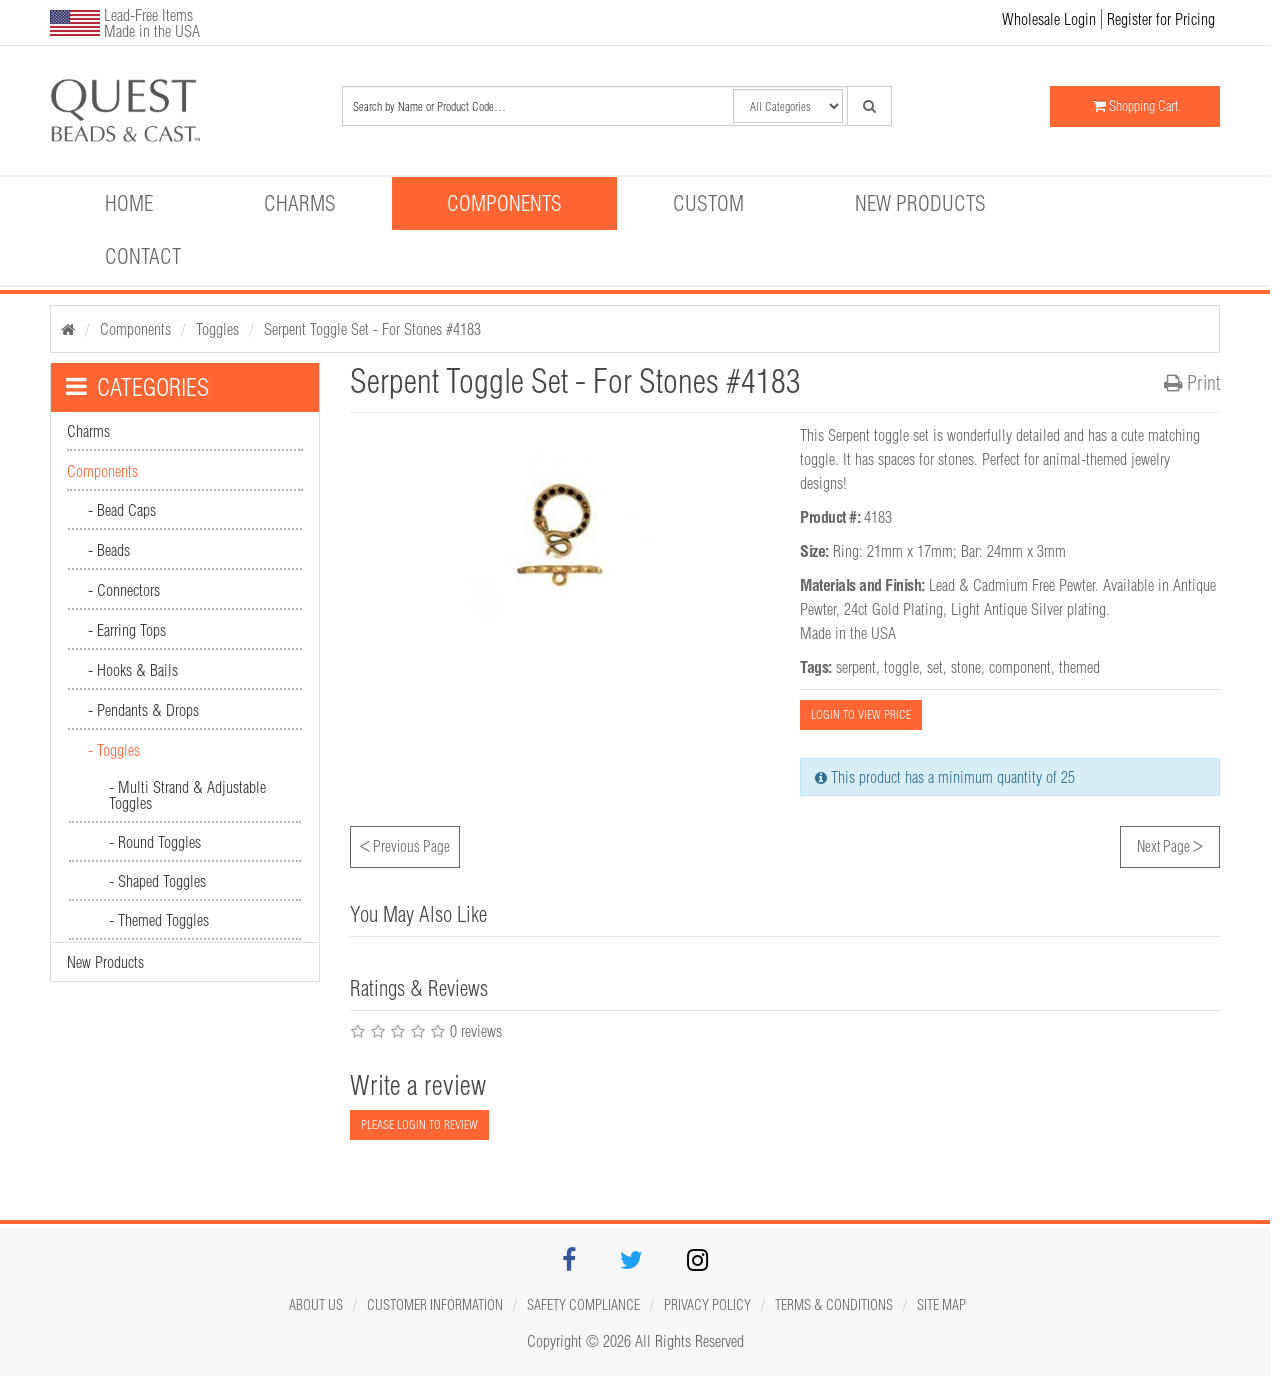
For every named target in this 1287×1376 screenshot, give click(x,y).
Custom (708, 203)
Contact (143, 256)
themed (1079, 667)
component (1020, 667)
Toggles (217, 329)
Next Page (1170, 844)
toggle (901, 667)
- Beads (109, 550)
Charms (300, 203)
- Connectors (124, 590)
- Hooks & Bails (133, 670)
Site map (941, 1305)
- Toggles (114, 750)
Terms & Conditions (834, 1305)
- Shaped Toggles (157, 881)
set (935, 667)
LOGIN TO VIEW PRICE (861, 714)
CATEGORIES (137, 387)
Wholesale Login (1049, 19)
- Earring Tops (127, 630)
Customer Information (435, 1305)
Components (504, 203)
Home (129, 203)
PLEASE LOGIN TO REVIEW (419, 1124)
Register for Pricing (1161, 19)
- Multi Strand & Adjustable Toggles (187, 795)
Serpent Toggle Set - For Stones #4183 (372, 329)
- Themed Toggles (159, 920)
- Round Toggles (155, 842)
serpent (856, 667)
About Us (316, 1305)
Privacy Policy (707, 1305)
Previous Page (405, 844)
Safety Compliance (583, 1305)
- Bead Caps (122, 510)
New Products (920, 203)
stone (966, 667)
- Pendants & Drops (143, 710)
